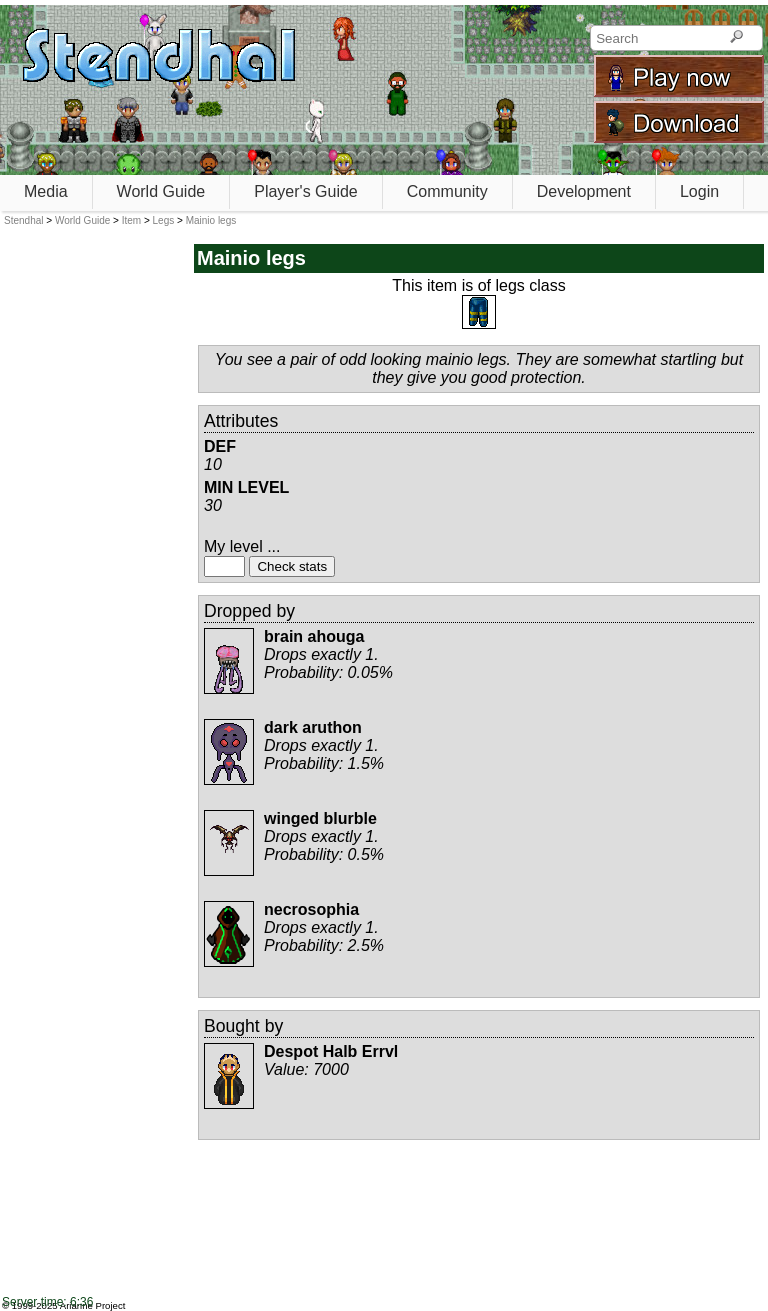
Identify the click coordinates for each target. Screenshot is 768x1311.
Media (46, 191)
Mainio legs (211, 220)
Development (584, 191)
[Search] (736, 38)
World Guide (161, 191)
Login (699, 191)
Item (131, 220)
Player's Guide (306, 191)
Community (447, 191)
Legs (164, 220)
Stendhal (23, 220)
